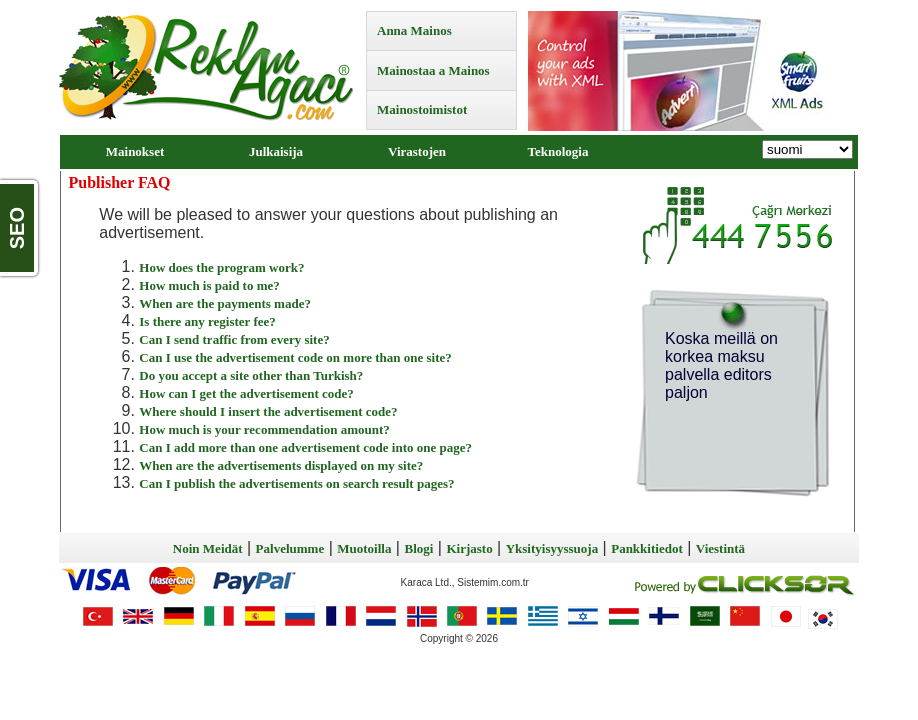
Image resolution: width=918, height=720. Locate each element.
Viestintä (720, 548)
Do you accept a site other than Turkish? (251, 375)
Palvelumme (290, 548)
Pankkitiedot (647, 548)
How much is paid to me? (209, 285)
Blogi (418, 548)
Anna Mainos (414, 30)
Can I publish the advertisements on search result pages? (296, 483)
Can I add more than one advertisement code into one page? (305, 447)
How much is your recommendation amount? (264, 429)
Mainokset (135, 151)
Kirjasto (469, 548)
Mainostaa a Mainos (433, 70)
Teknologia (558, 151)
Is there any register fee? (207, 321)
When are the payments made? (225, 303)
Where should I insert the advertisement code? (268, 411)
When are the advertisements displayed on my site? (281, 465)
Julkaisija (276, 151)
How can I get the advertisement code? (246, 393)
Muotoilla (364, 548)
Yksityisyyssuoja (552, 548)
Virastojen (417, 151)
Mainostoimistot (422, 109)
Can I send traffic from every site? (234, 339)
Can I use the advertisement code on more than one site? (295, 357)
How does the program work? (221, 267)
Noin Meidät (208, 548)
